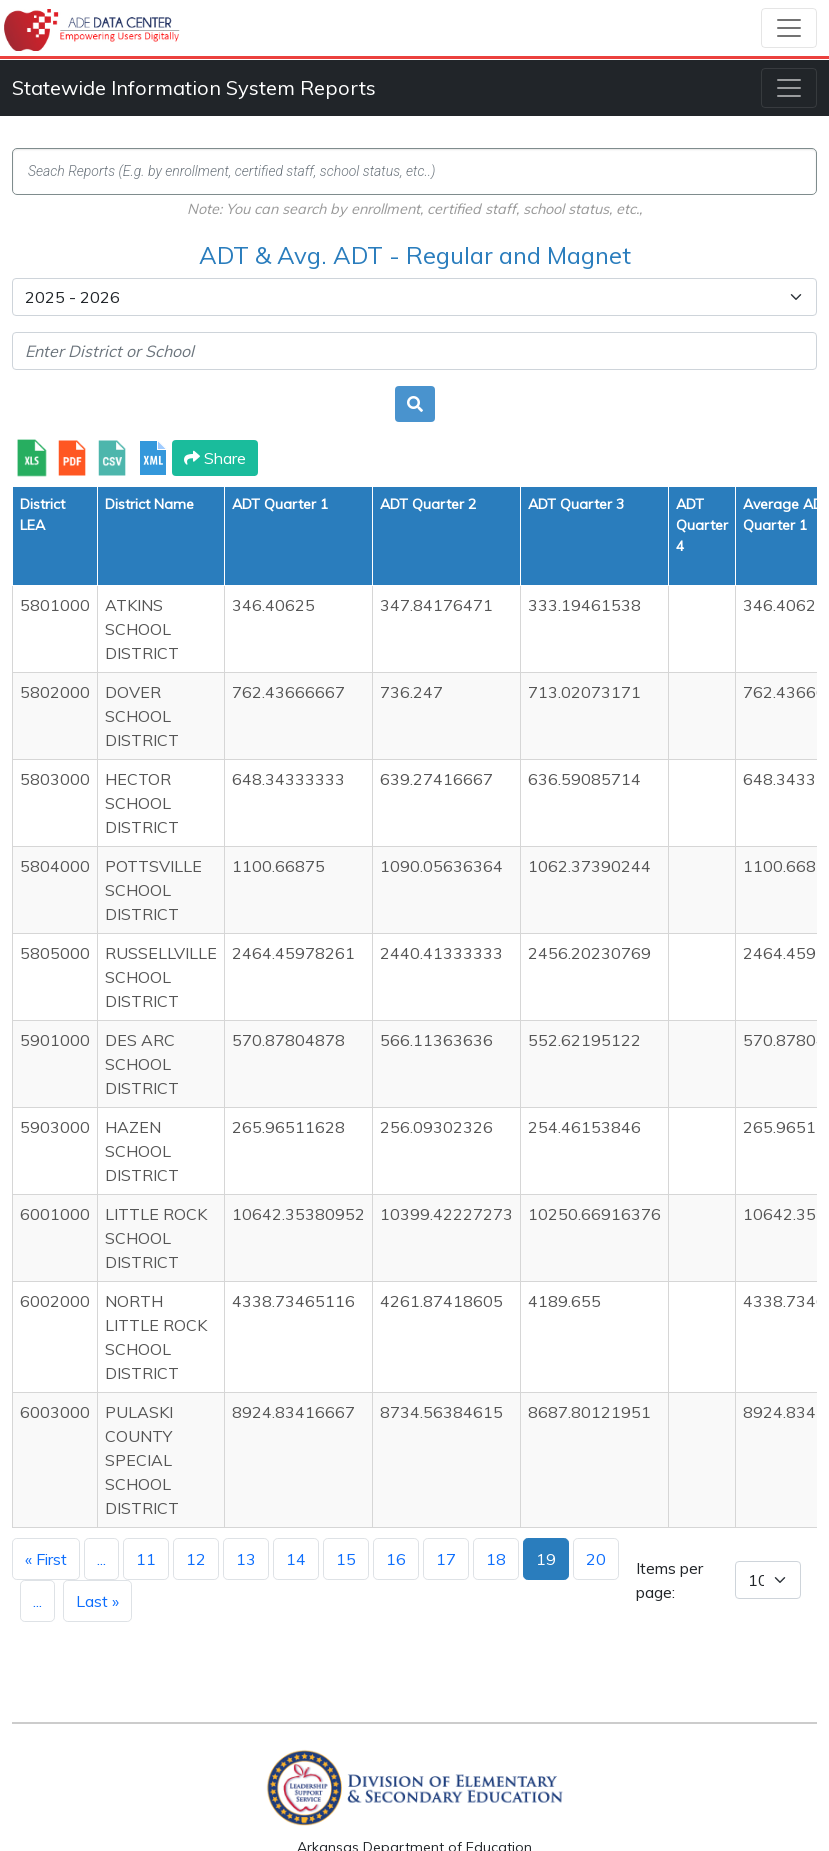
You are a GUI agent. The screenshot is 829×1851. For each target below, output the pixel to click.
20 (596, 1559)
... (101, 1559)
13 (246, 1559)
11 (146, 1559)
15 (346, 1559)
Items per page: (669, 1580)
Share (215, 458)
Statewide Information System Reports (194, 87)
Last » (97, 1601)
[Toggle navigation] (789, 28)
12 (196, 1559)
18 (496, 1559)
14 (296, 1559)
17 (446, 1559)
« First (46, 1559)
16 (396, 1559)
